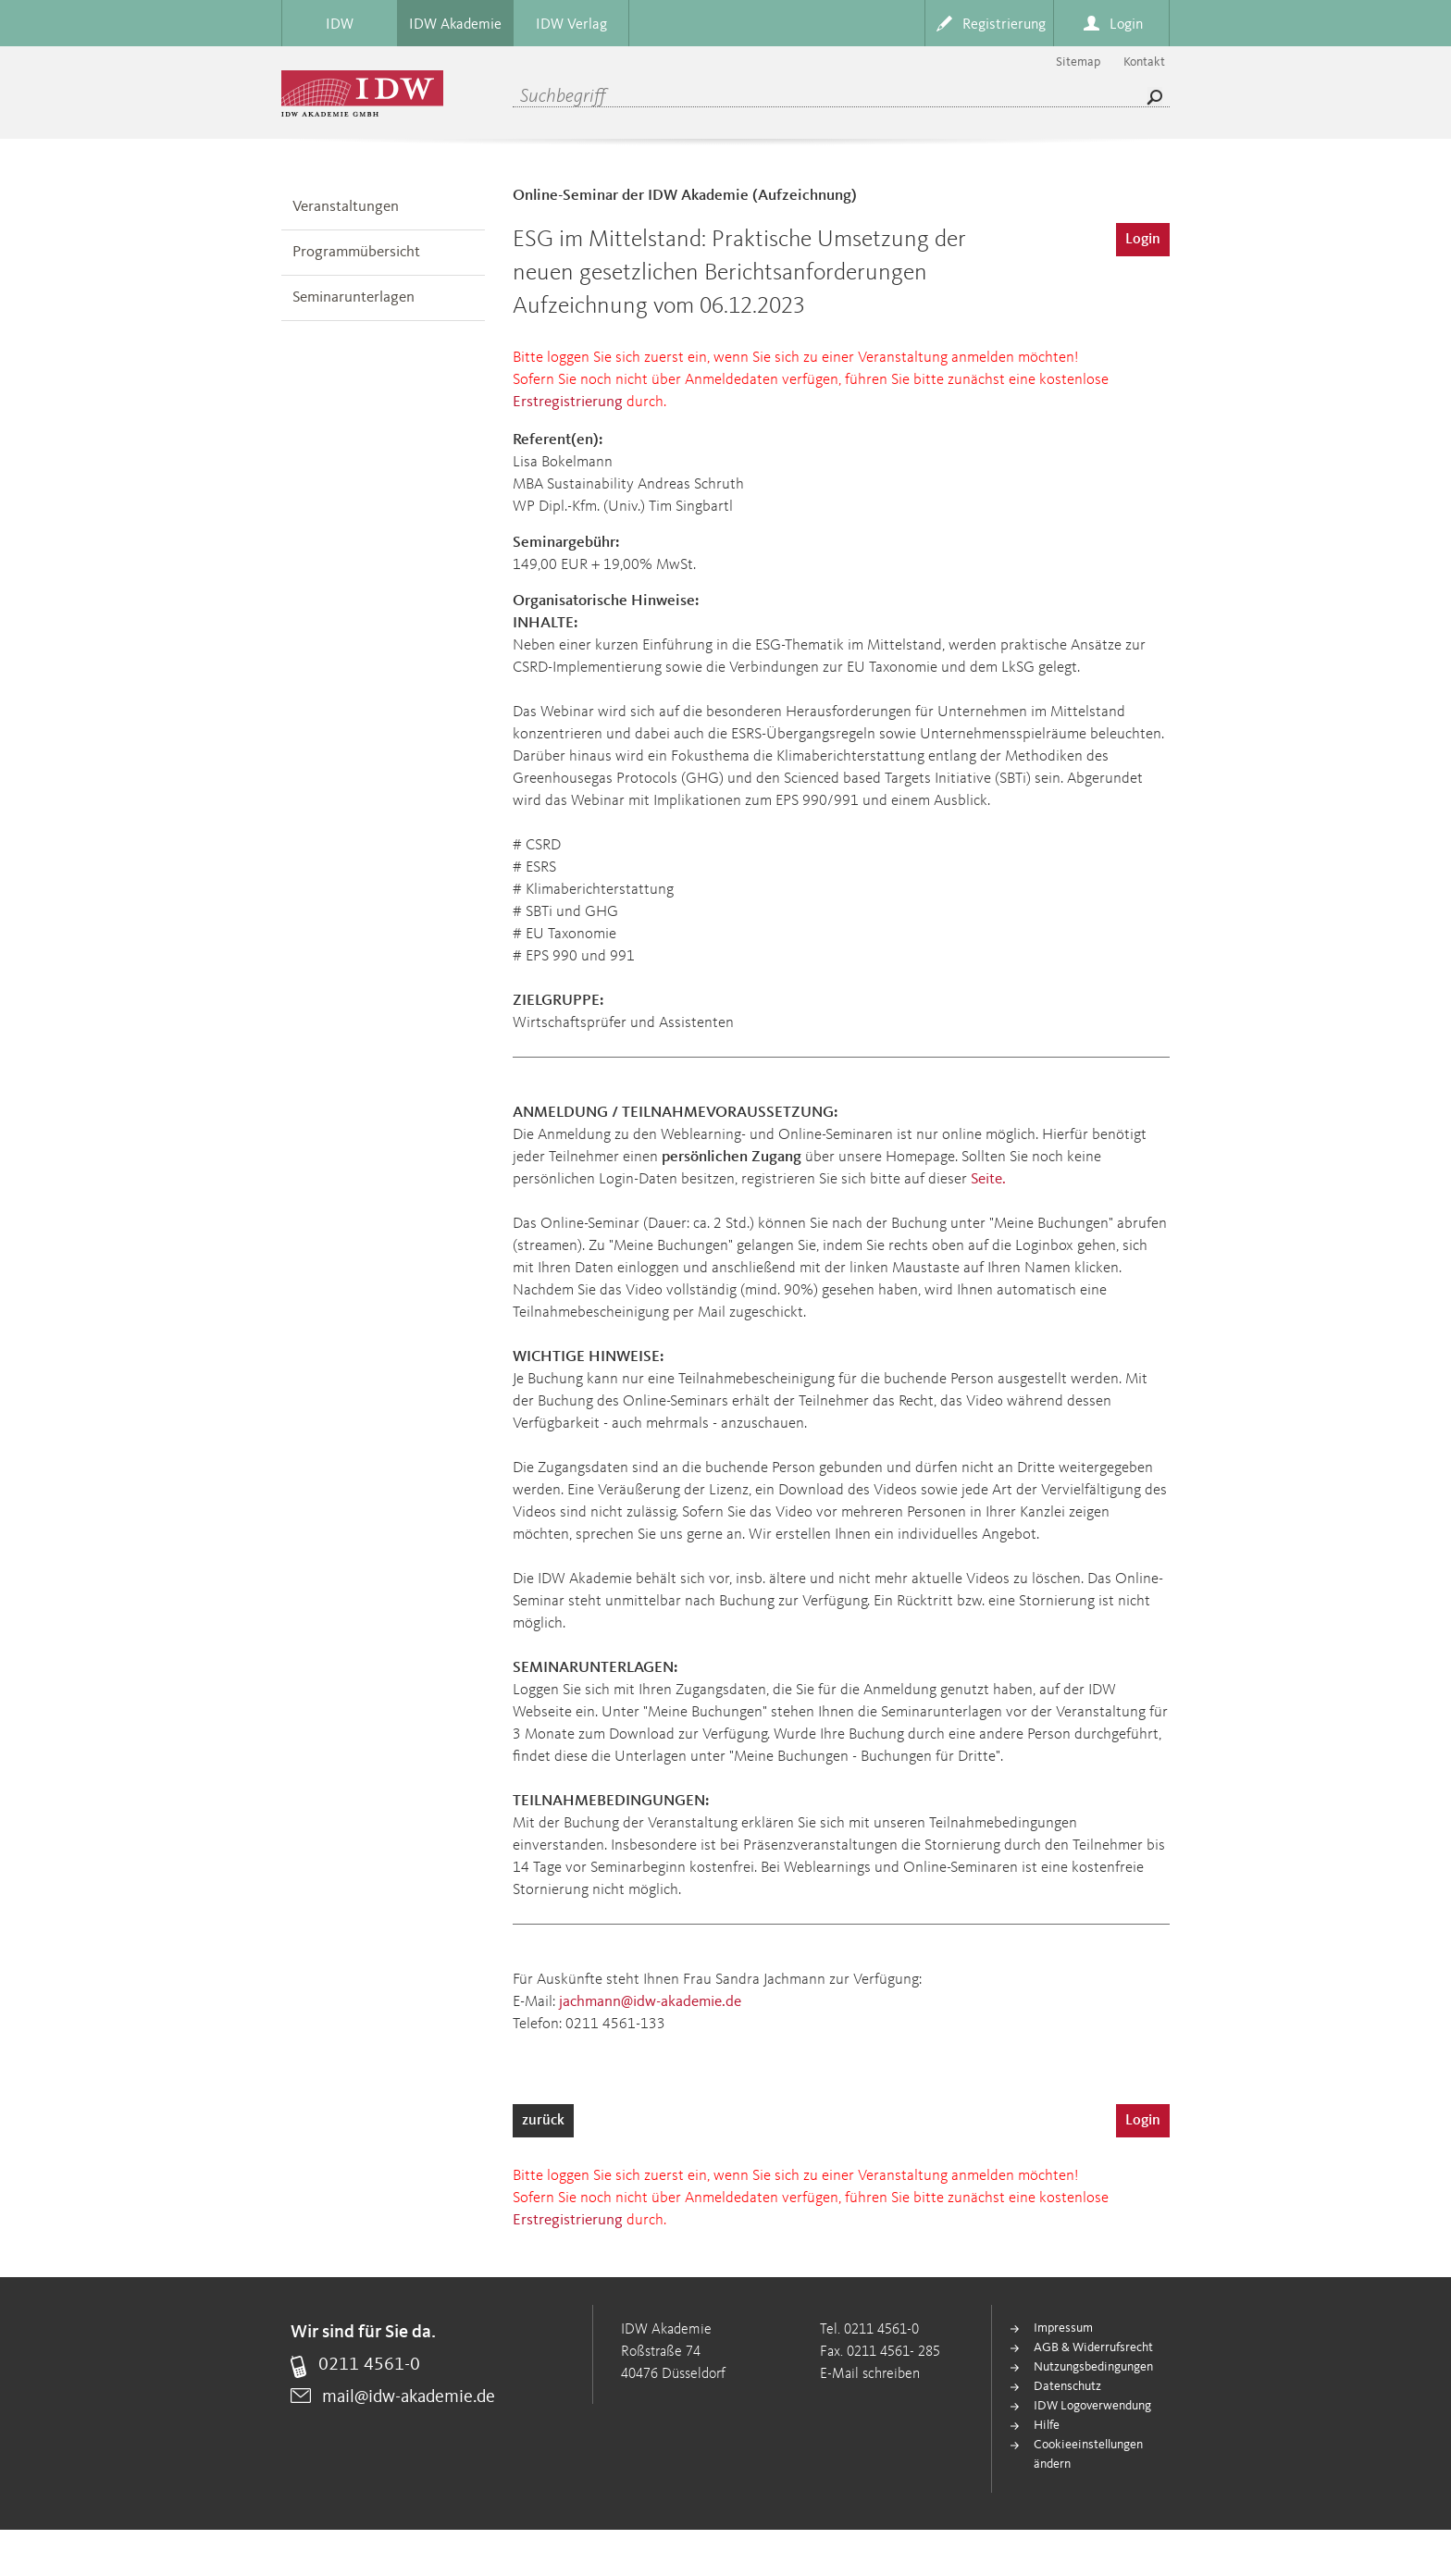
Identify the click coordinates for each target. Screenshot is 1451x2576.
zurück (543, 2120)
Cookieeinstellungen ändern (1088, 2454)
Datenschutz (1067, 2386)
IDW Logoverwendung (1092, 2405)
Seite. (988, 1179)
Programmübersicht (356, 252)
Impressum (1063, 2328)
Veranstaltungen (345, 207)
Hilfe (1047, 2425)
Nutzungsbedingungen (1093, 2366)
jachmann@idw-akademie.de (650, 2002)
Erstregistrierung (568, 402)
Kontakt (1144, 62)
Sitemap (1078, 62)
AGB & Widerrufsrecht (1093, 2347)
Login (1142, 239)
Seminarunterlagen (353, 297)
